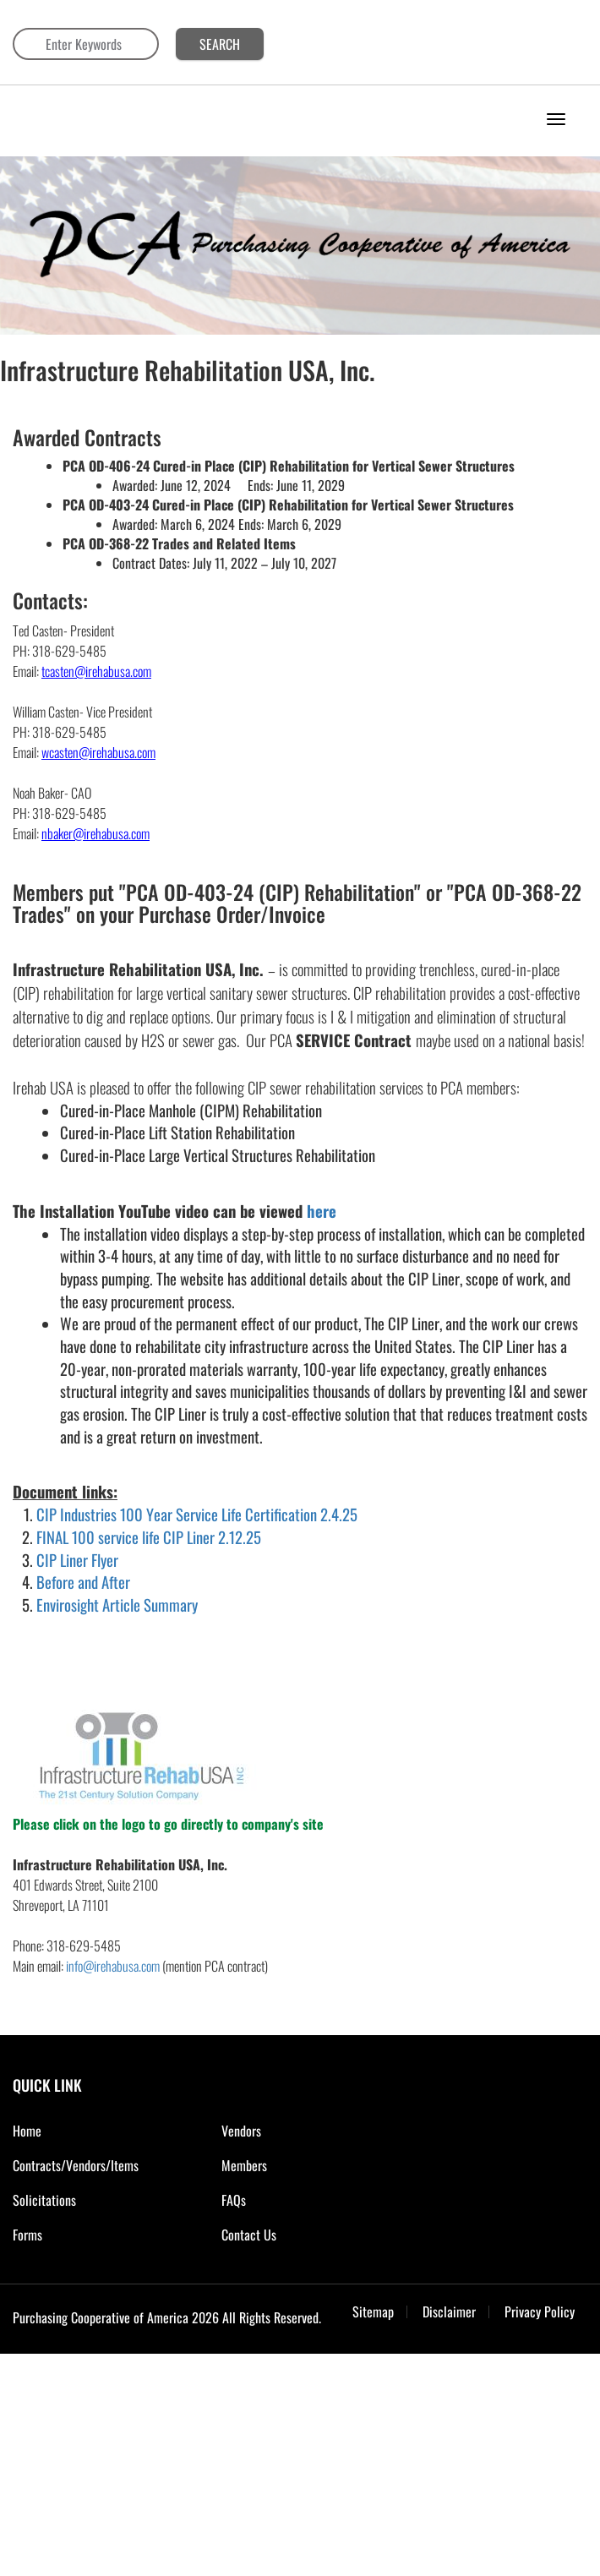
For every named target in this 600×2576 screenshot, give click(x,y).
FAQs (233, 2200)
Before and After (83, 1581)
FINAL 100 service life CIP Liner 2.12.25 (148, 1536)
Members (244, 2165)
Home (27, 2130)
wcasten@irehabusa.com (98, 752)
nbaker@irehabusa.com (95, 833)
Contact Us (248, 2234)
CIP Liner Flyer (77, 1559)
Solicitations (44, 2200)
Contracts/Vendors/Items (76, 2165)
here (321, 1210)
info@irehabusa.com (113, 1966)
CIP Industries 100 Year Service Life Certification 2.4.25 (196, 1514)
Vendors (241, 2130)
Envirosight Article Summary (117, 1604)
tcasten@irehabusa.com (96, 671)
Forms (27, 2234)
